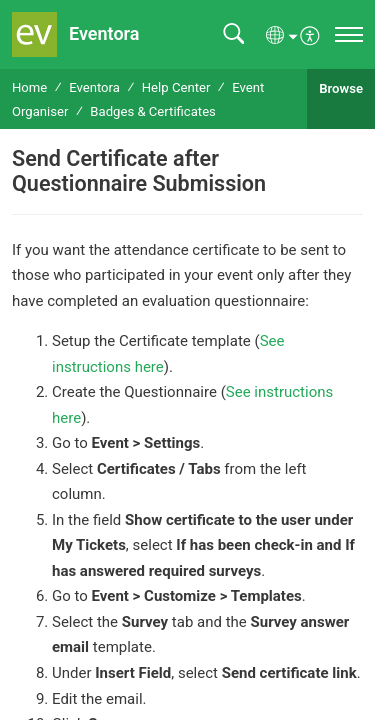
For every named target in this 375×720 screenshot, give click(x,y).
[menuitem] (310, 34)
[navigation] (349, 34)
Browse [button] (341, 88)
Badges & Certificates (153, 111)
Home (29, 87)
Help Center (176, 87)
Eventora (94, 87)
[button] (233, 34)
